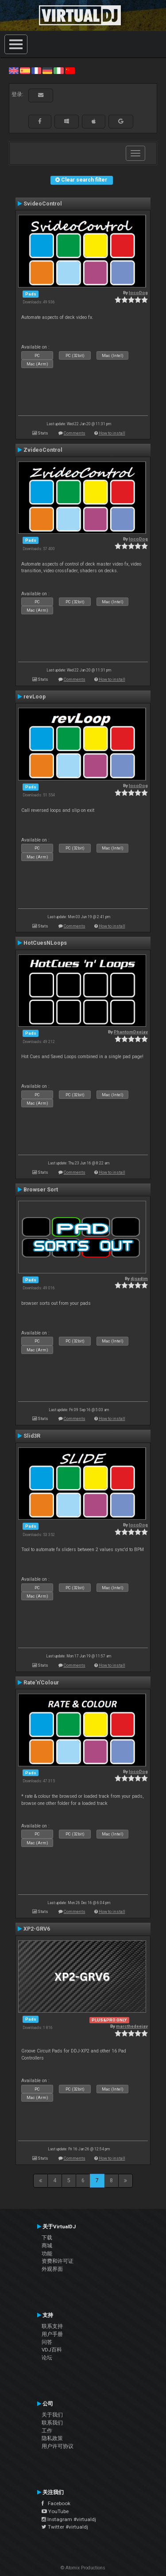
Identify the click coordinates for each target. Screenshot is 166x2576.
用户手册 (52, 2334)
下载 (47, 2238)
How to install (112, 433)
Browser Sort (40, 1190)
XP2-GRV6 (36, 1929)
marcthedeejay (132, 2026)
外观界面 (52, 2269)
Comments (74, 433)
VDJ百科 (52, 2350)
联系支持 (52, 2326)
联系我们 (52, 2423)
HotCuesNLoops (45, 943)
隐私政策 (52, 2438)
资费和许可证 (57, 2261)
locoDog (138, 292)
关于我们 (52, 2415)
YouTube (55, 2511)
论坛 (47, 2358)
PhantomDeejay (131, 1031)
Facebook (56, 2503)
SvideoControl (42, 204)
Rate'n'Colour (41, 1683)
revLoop (34, 697)
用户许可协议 (57, 2446)
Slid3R (31, 1436)
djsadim (139, 1278)
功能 (47, 2253)
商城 (47, 2245)
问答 (47, 2342)
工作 (47, 2431)
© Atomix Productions (83, 2568)
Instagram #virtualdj (69, 2519)
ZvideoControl (42, 450)
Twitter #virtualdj (65, 2527)
